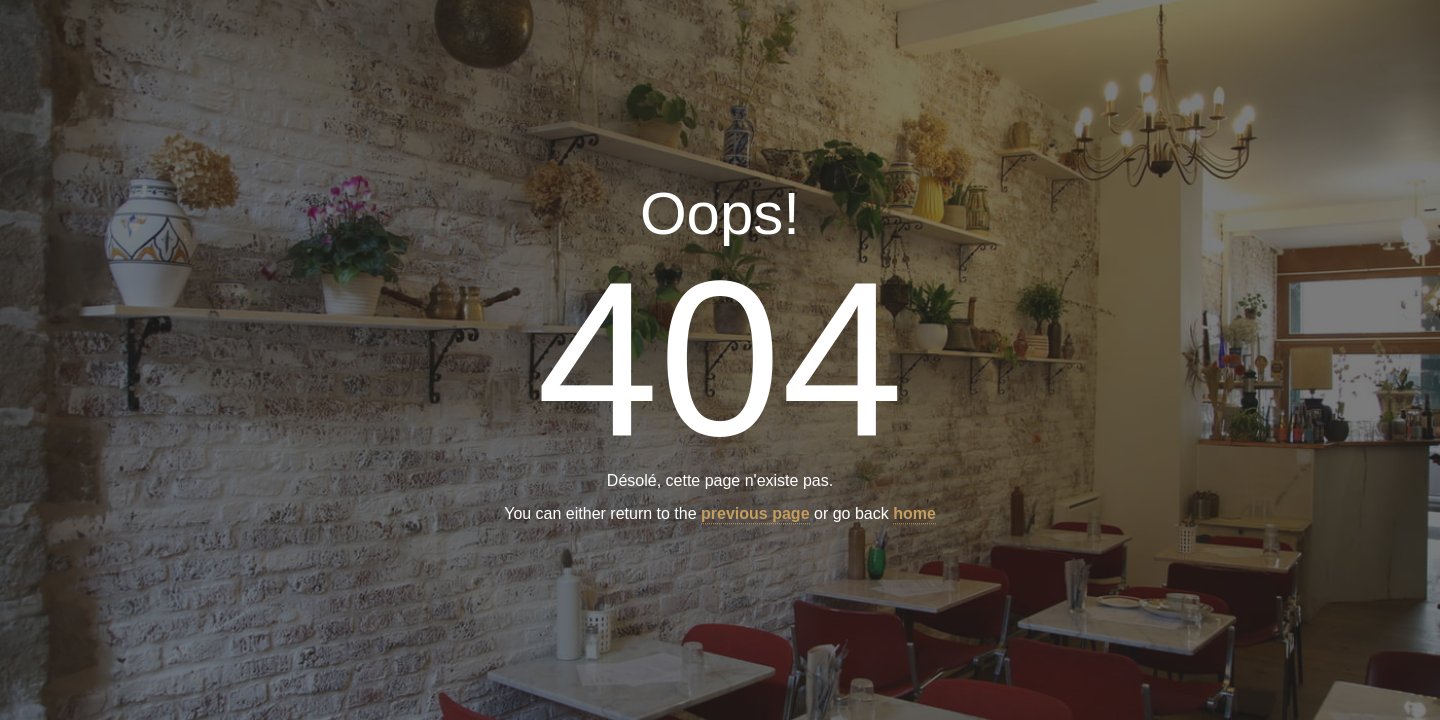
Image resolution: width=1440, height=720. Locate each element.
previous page (755, 514)
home (914, 514)
